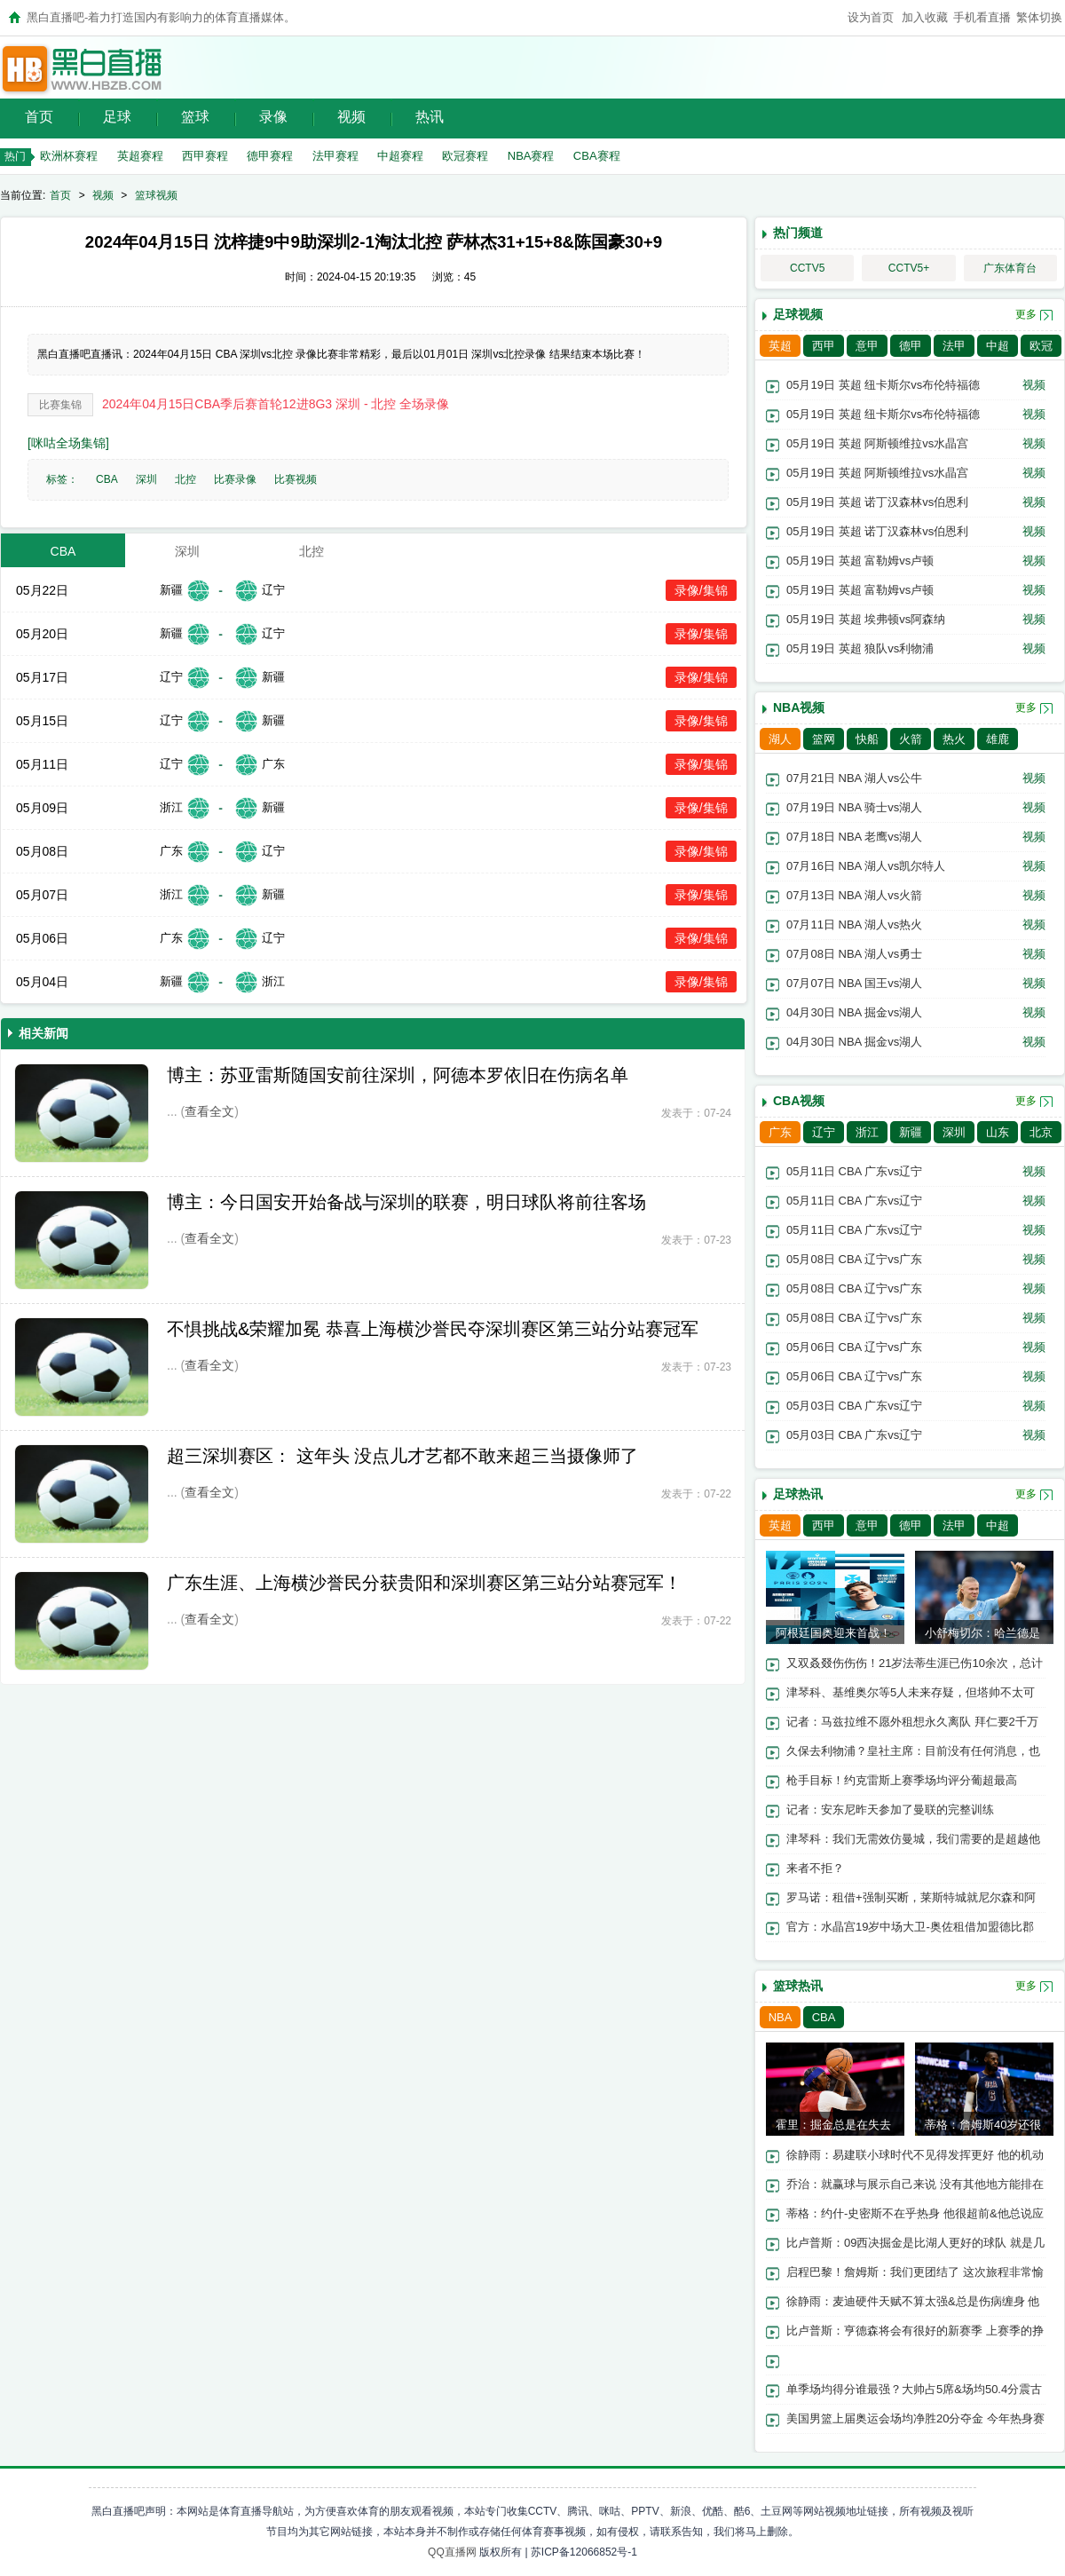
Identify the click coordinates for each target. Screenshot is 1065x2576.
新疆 (910, 1132)
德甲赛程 (270, 155)
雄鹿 (997, 739)
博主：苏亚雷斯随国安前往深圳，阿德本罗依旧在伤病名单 (397, 1075)
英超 (780, 345)
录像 (273, 116)
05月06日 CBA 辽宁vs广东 (854, 1347)
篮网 (823, 739)
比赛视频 (295, 479)
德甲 (910, 345)
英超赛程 (140, 155)
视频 (351, 116)
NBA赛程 (531, 155)
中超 (997, 345)
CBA (107, 479)
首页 (39, 116)
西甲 (823, 345)
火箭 (910, 739)
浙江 (867, 1132)
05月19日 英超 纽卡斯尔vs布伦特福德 (883, 384)
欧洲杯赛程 (69, 155)
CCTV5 (807, 268)
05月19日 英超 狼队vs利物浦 (860, 648)
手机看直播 (982, 17)
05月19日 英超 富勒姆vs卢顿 (860, 560)
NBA (781, 2017)
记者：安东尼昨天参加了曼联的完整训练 (890, 1809)
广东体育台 (1010, 268)
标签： (62, 479)
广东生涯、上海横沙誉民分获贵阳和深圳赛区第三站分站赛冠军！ (424, 1582)
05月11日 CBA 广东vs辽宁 (854, 1171)
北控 (185, 479)
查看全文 (209, 1111)
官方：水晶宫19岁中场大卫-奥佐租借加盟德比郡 (910, 1926)
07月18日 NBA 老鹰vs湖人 (854, 836)
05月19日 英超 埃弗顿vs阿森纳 (865, 619)
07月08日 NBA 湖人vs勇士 (854, 953)
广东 (780, 1132)
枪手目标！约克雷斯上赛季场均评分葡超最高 (901, 1780)
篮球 (195, 116)
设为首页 (871, 17)
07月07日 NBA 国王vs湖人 (854, 983)
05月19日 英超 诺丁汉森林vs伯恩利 (877, 502)
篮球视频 (156, 195)
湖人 (780, 739)
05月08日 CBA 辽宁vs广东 (854, 1259)
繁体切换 (1039, 17)
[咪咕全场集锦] (68, 443)
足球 (117, 116)
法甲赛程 (335, 155)
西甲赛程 (205, 155)
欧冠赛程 (465, 155)
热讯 (429, 116)
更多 (1026, 314)
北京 (1041, 1132)
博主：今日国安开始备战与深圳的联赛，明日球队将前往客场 (406, 1202)
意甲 (867, 345)
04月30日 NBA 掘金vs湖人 (854, 1012)
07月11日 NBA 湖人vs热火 (854, 924)
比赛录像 (235, 479)
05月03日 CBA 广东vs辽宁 (854, 1405)
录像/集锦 (701, 590)
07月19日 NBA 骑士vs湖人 (854, 807)
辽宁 (823, 1132)
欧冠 (1041, 345)
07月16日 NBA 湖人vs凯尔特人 (865, 866)
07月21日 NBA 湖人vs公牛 (854, 778)
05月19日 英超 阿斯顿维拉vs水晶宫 (877, 443)
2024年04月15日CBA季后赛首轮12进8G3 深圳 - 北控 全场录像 (275, 404)
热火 (954, 739)
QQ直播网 (452, 2552)
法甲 (954, 345)
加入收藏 (925, 17)
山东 (997, 1132)
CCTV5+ (908, 268)
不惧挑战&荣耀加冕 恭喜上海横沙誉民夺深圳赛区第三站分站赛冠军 (432, 1329)
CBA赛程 (596, 155)
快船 (867, 739)
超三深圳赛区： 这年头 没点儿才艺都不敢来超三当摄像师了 (402, 1456)
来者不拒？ (815, 1868)
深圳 (146, 479)
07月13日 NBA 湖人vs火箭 (854, 895)
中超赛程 (400, 155)
